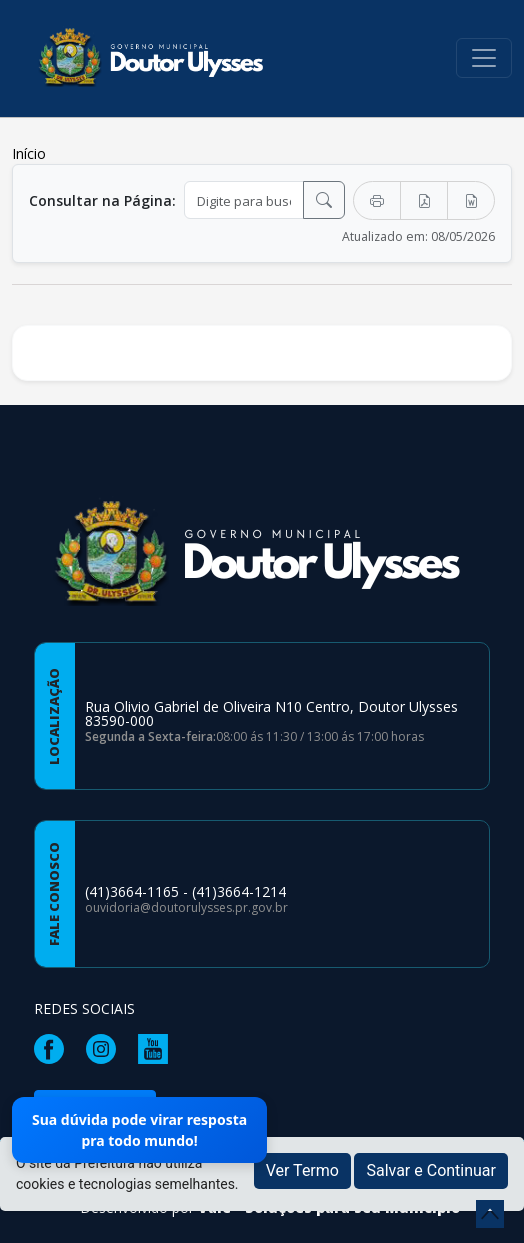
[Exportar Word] (471, 200)
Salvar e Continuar (431, 1170)
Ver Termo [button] (302, 1170)
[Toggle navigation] (484, 58)
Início (29, 153)
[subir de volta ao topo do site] (490, 1214)
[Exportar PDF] (424, 200)
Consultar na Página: (102, 200)
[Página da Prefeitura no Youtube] (158, 1047)
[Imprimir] (377, 200)
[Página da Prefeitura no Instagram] (106, 1047)
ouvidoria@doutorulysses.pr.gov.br (186, 907)
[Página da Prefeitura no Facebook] (54, 1047)
